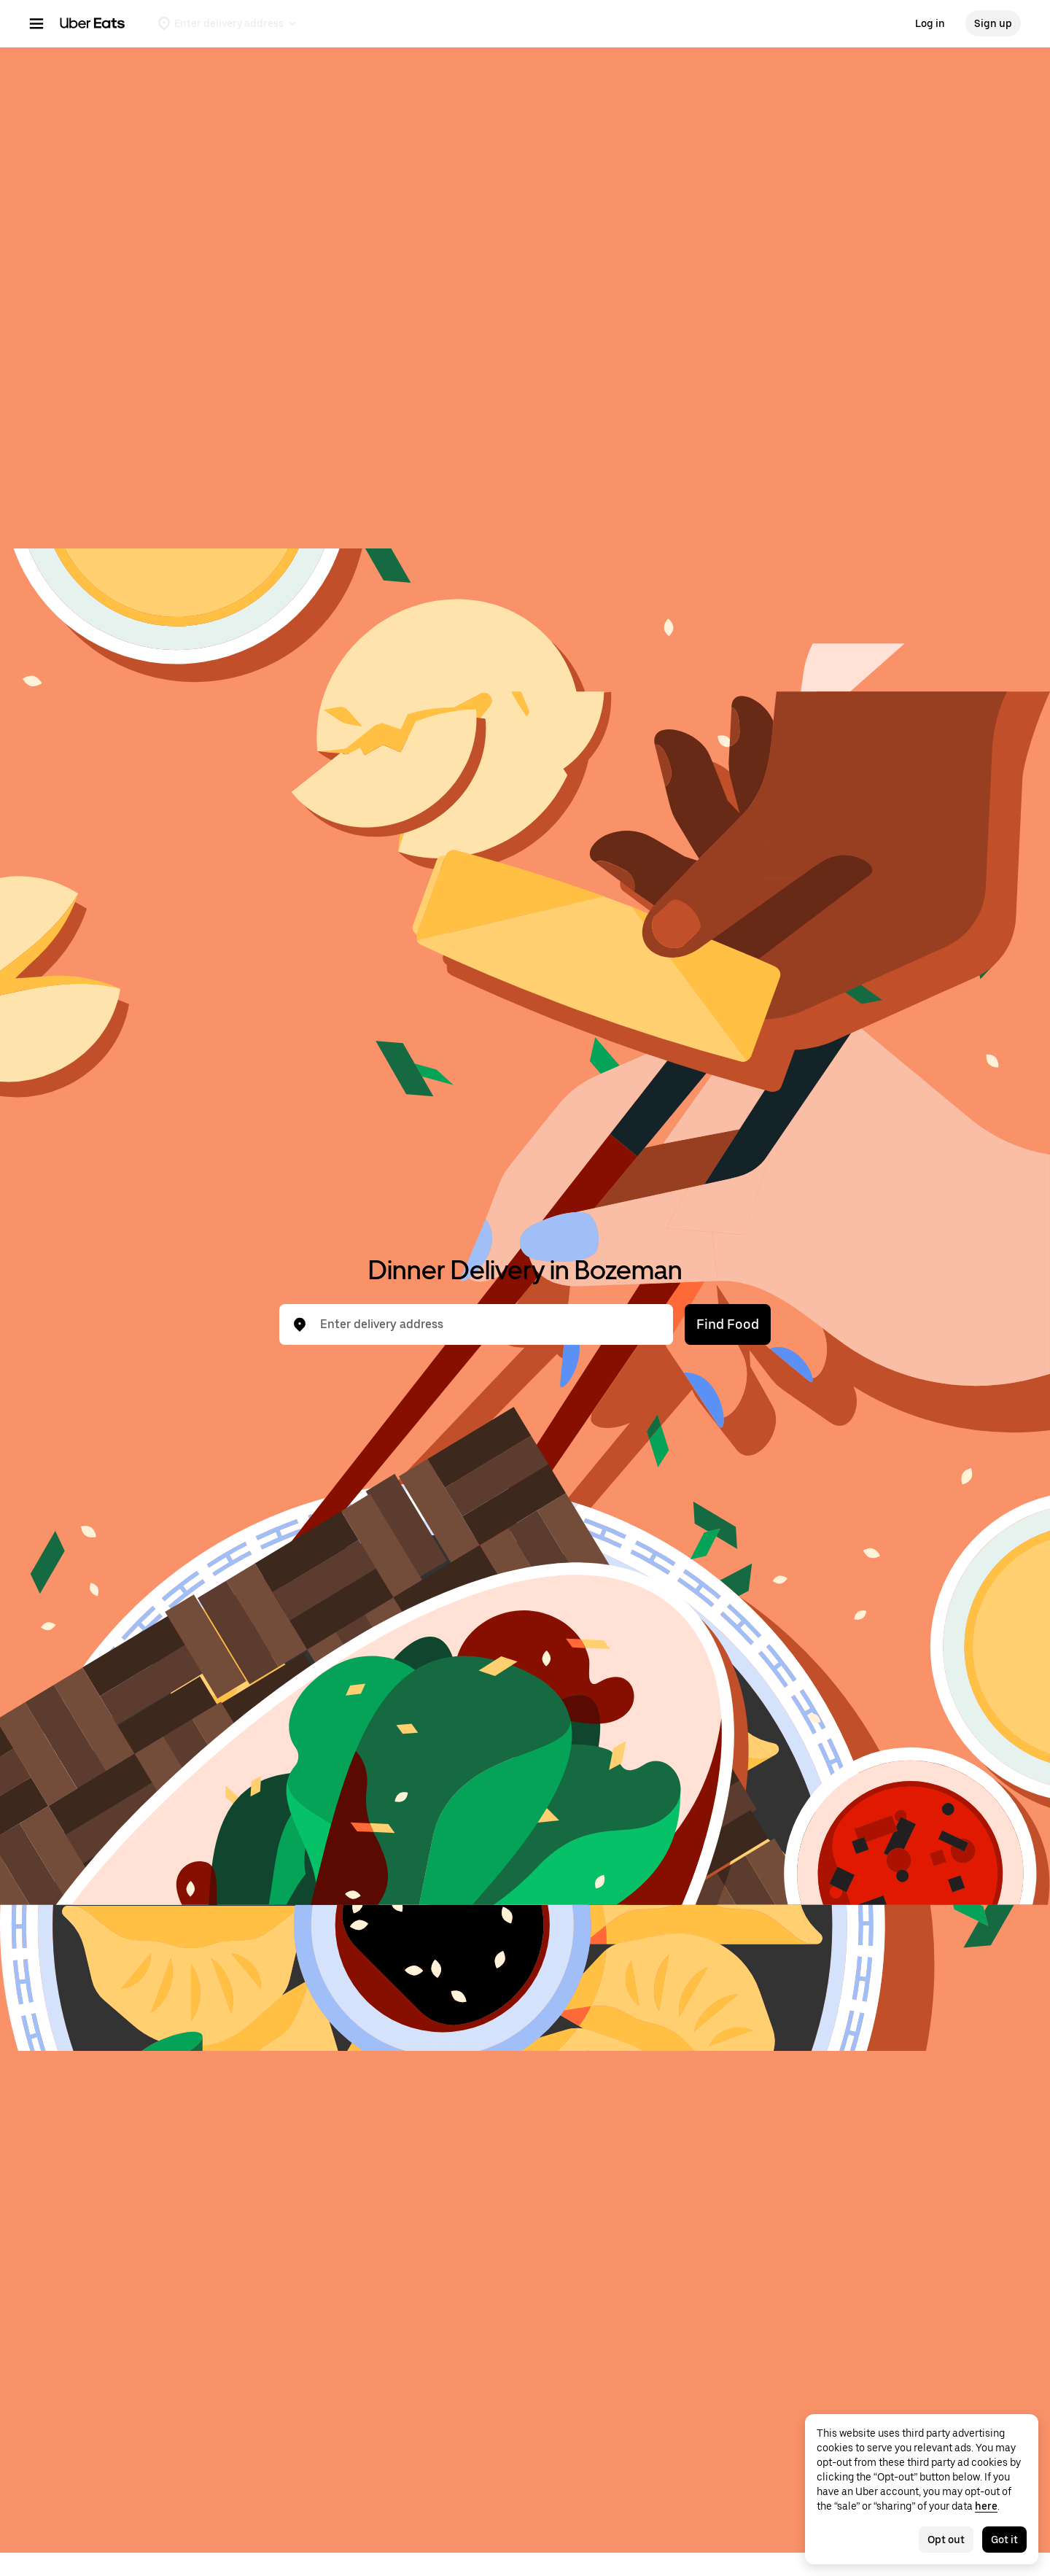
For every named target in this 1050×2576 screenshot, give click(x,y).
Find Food (727, 1324)
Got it (1004, 2539)
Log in (930, 23)
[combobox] (488, 1324)
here (986, 2506)
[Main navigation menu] (36, 23)
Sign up (993, 23)
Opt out (946, 2539)
